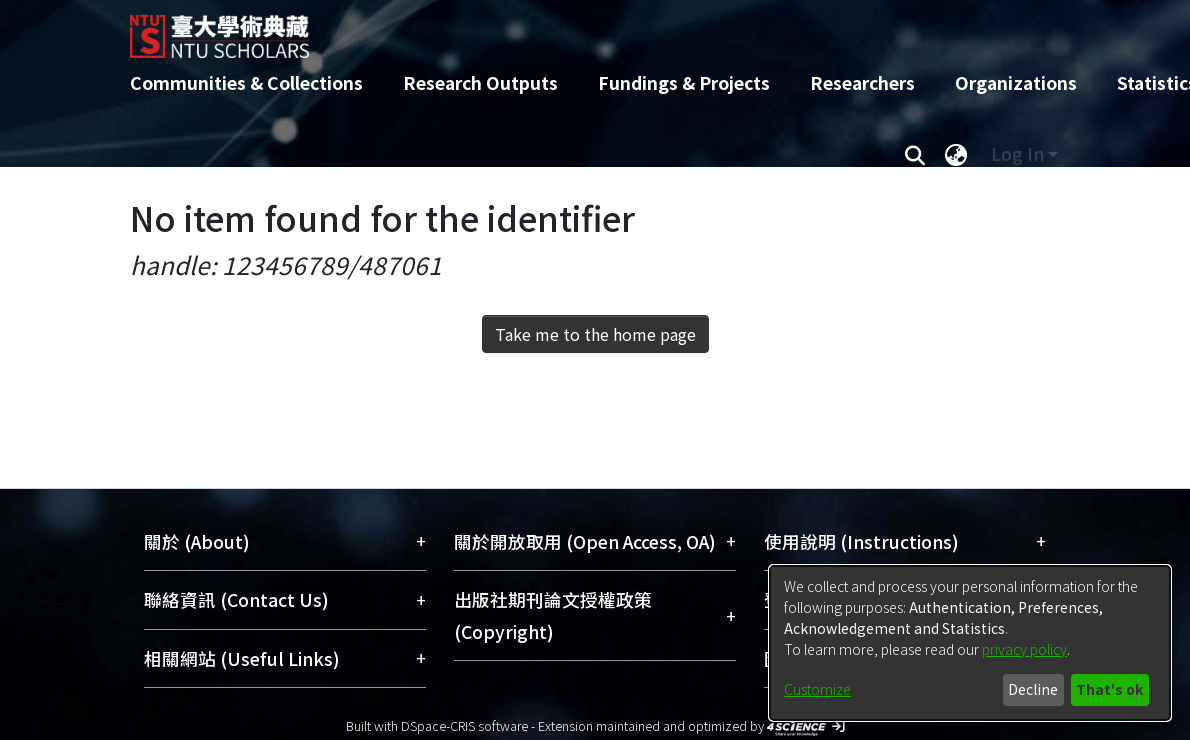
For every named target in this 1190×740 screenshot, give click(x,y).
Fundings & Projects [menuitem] (684, 82)
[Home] (577, 29)
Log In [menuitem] (1017, 153)
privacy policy (1024, 649)
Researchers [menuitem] (862, 82)
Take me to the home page (595, 334)
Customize (817, 689)
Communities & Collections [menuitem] (246, 82)
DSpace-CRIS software (464, 725)
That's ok (1109, 689)
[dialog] (970, 643)
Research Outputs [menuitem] (480, 82)
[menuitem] (956, 154)
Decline (1033, 689)
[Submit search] (914, 154)
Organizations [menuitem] (1016, 82)
